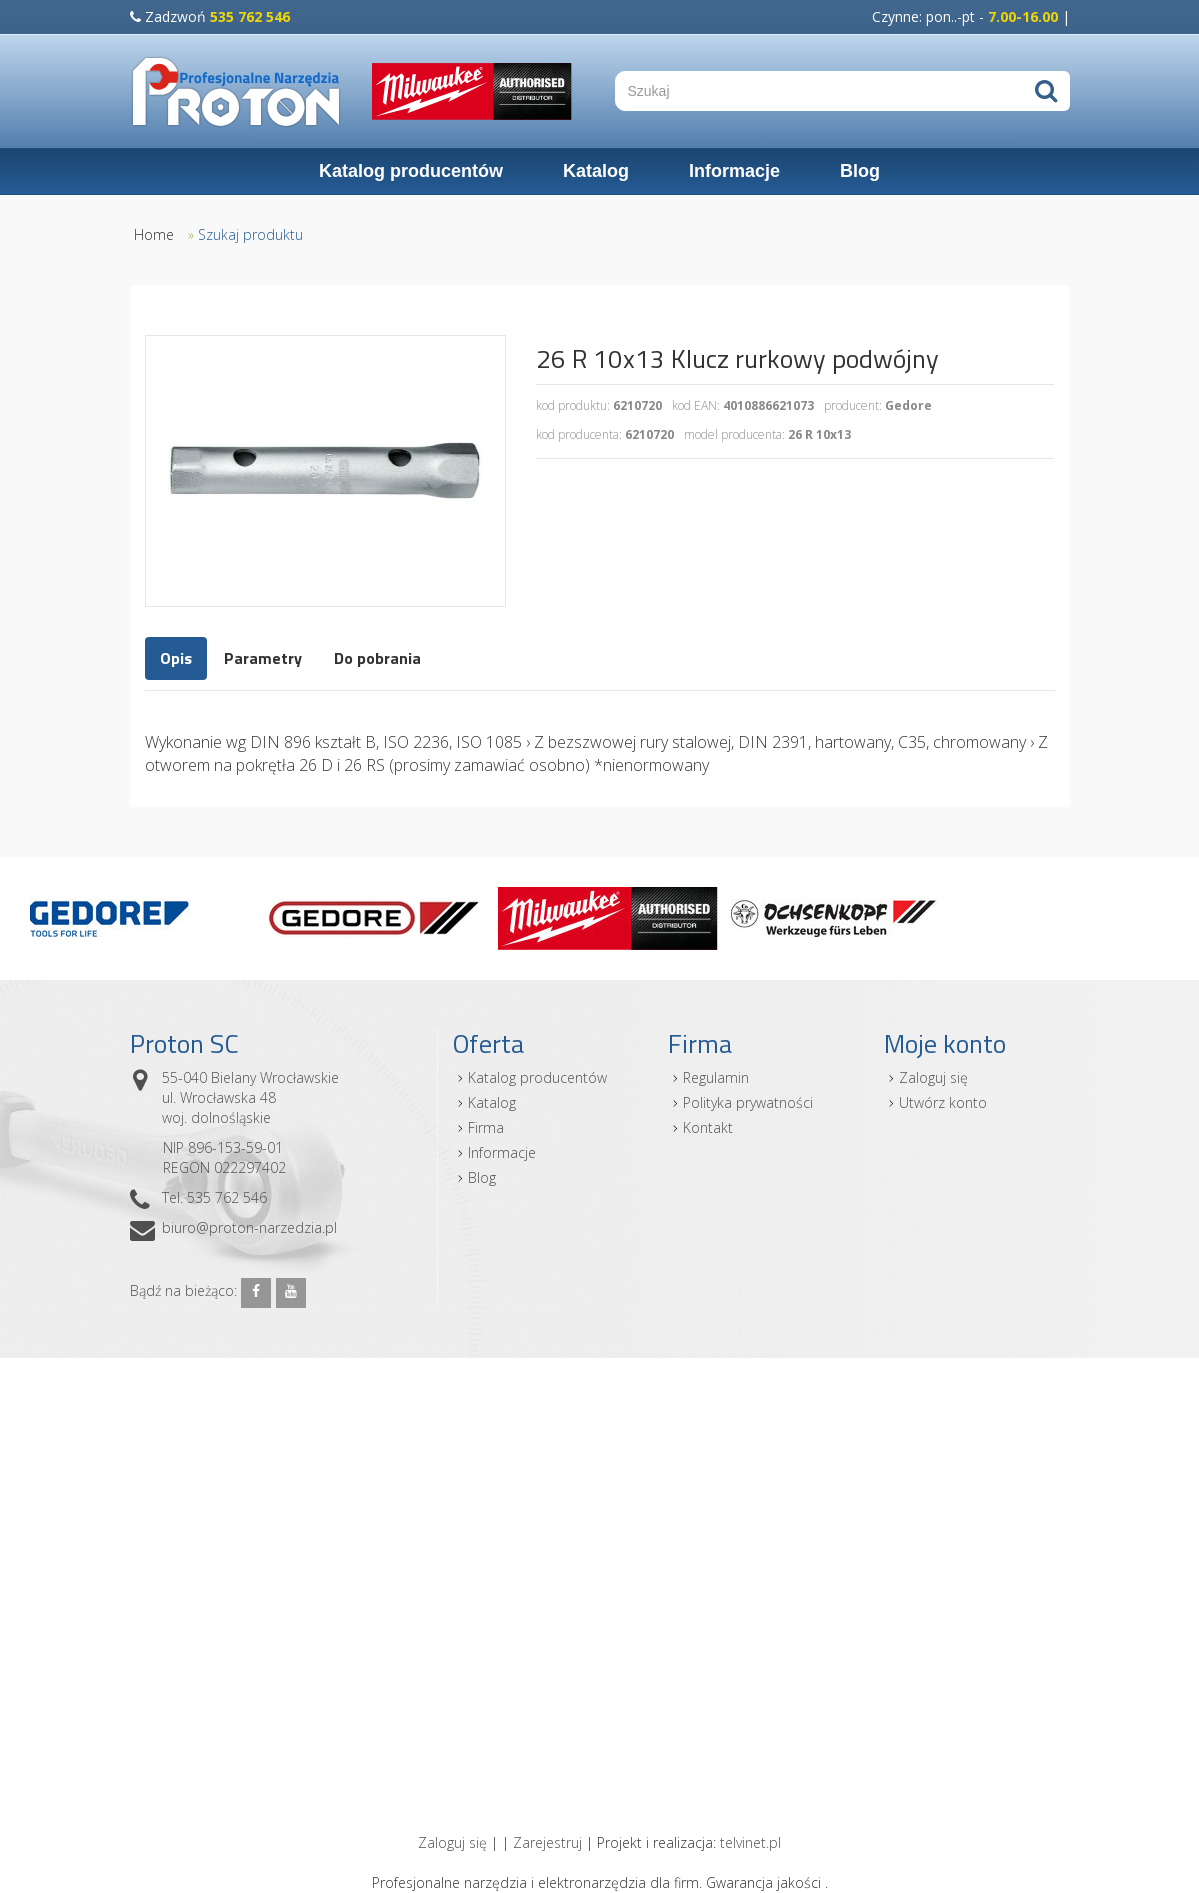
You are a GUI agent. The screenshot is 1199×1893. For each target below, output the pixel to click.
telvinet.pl (750, 1842)
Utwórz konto (943, 1102)
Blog (860, 171)
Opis (176, 658)
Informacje (734, 171)
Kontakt (708, 1127)
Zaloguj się (933, 1077)
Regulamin (716, 1077)
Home (154, 234)
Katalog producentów (411, 171)
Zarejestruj (547, 1842)
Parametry (263, 658)
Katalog (596, 171)
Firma (486, 1127)
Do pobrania (377, 658)
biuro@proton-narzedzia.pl (249, 1227)
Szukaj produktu (250, 234)
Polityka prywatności (748, 1102)
